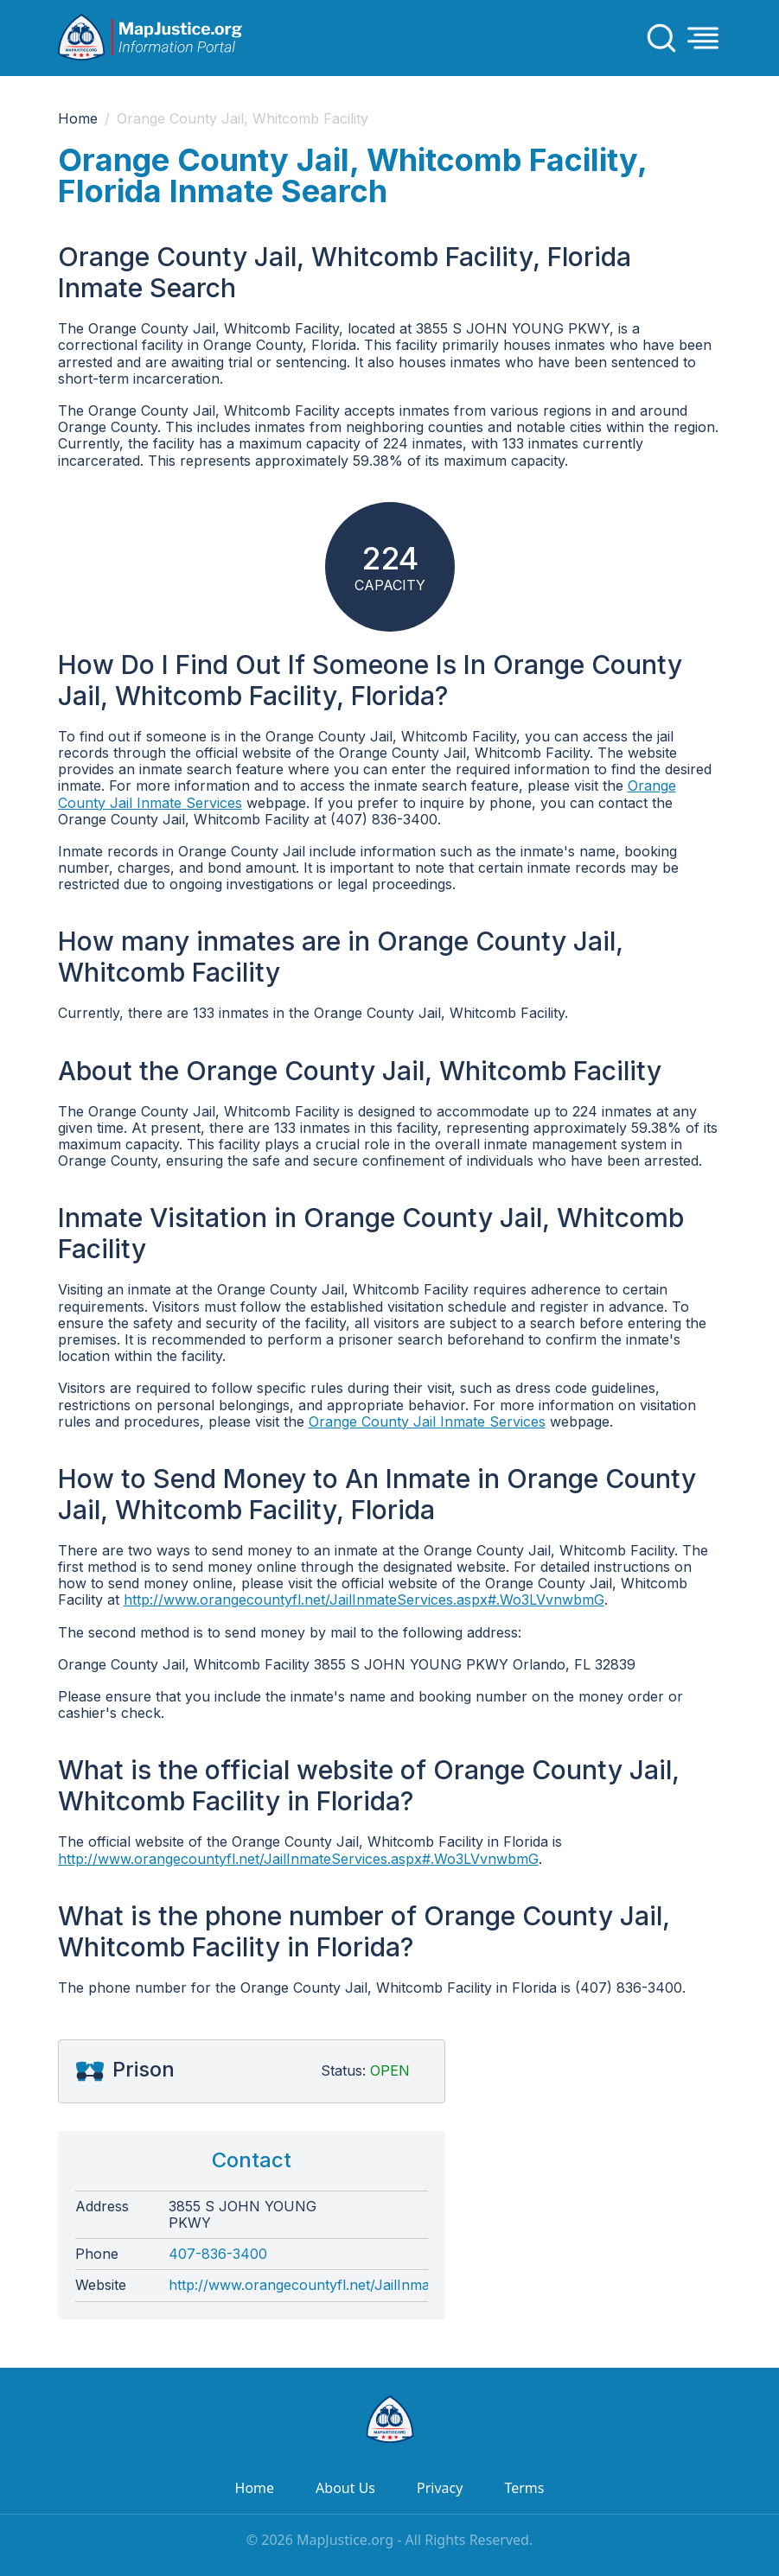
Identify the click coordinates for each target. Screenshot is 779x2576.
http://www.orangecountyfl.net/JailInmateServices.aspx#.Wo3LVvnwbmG (364, 1599)
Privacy (440, 2487)
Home (78, 119)
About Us (345, 2487)
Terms (524, 2487)
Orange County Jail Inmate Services (427, 1421)
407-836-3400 (218, 2254)
